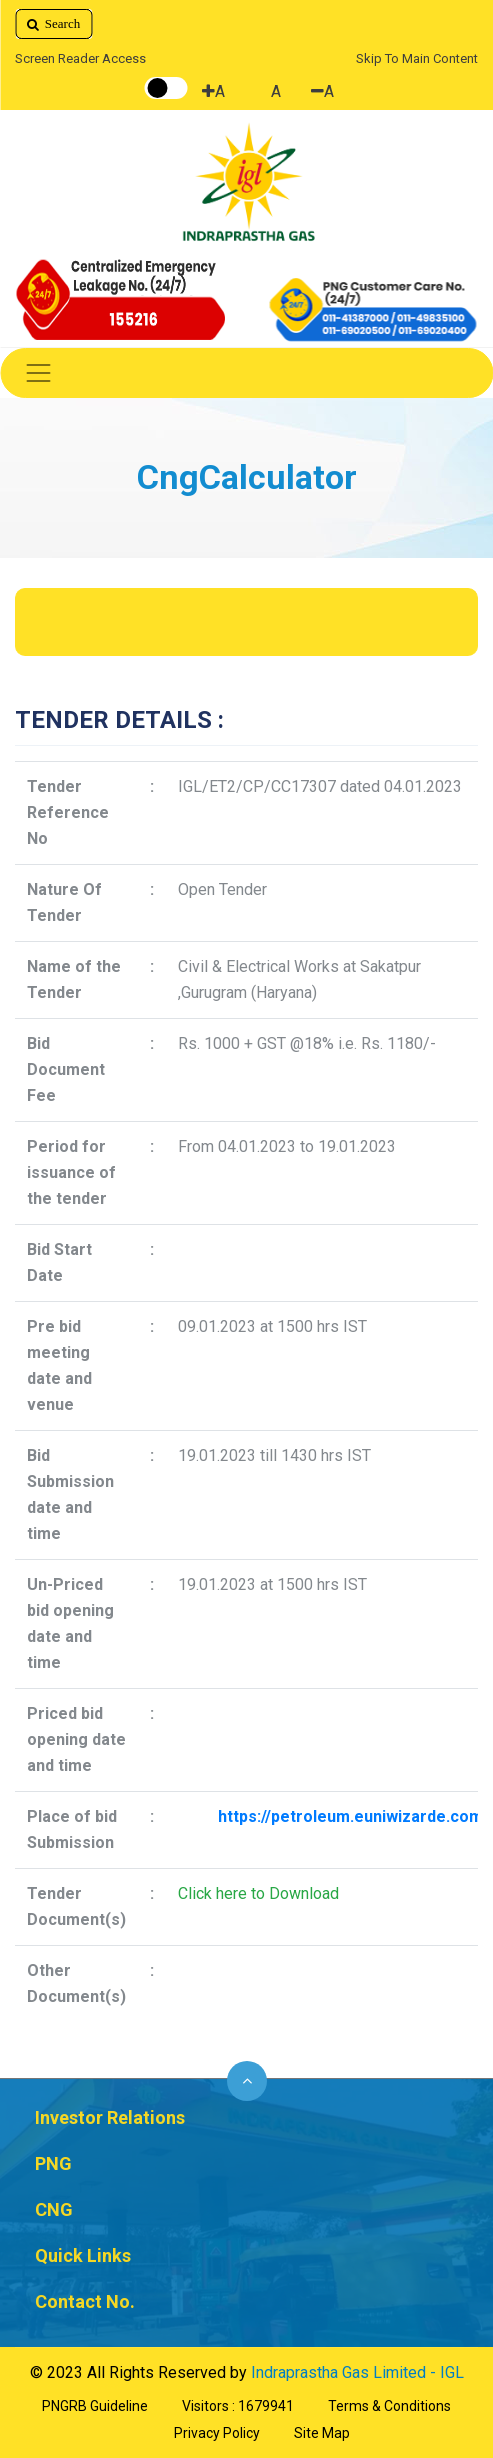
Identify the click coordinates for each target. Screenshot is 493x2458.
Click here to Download (258, 1893)
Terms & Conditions (389, 2406)
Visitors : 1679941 (238, 2406)
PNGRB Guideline (95, 2406)
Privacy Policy (217, 2433)
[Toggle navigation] (246, 373)
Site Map (322, 2433)
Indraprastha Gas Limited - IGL (357, 2372)
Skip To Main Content (417, 58)
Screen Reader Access (80, 58)
